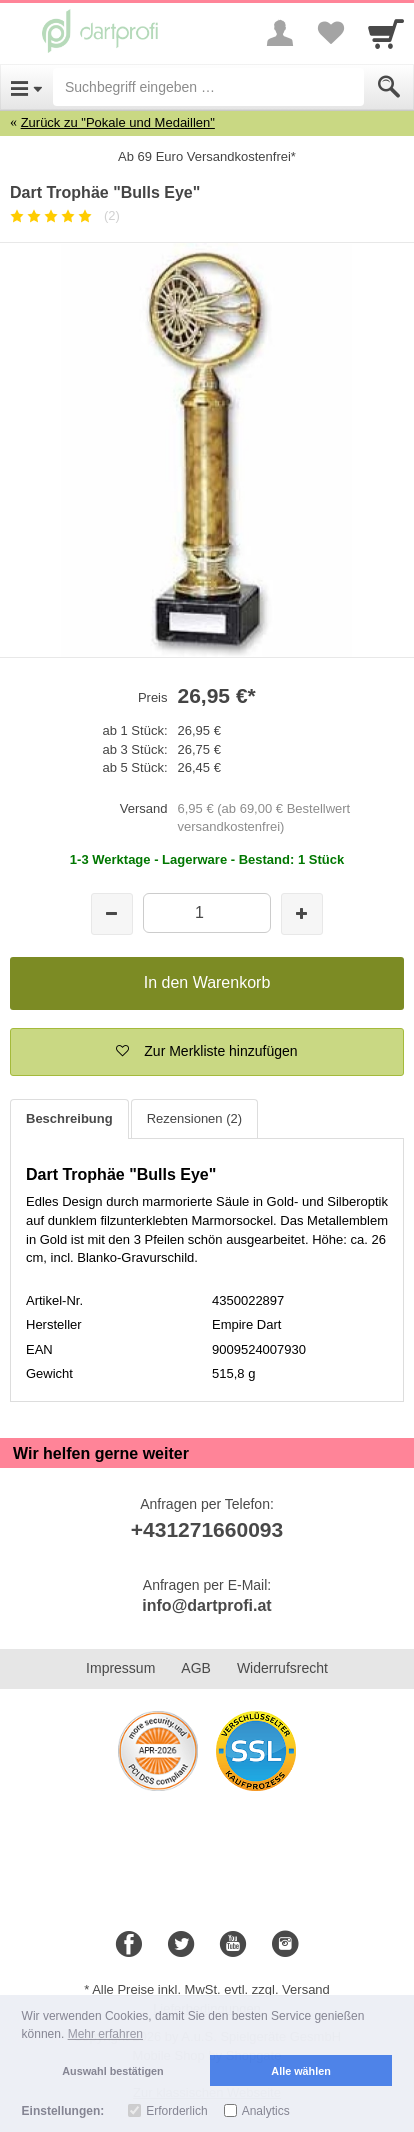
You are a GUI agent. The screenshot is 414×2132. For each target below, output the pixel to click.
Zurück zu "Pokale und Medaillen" (118, 122)
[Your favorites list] (330, 33)
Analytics (266, 2111)
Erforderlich (176, 2111)
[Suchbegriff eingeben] (208, 87)
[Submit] (389, 87)
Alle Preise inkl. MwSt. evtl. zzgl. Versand (211, 1989)
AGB (196, 1668)
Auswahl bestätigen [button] (112, 2071)
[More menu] (280, 33)
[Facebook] (129, 1945)
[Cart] (386, 33)
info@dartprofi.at (206, 1605)
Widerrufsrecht (282, 1668)
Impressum (120, 1668)
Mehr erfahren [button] (105, 2034)
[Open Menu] (26, 87)
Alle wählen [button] (300, 2071)
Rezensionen (194, 1118)
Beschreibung (69, 1118)
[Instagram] (285, 1945)
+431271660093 (207, 1529)
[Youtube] (233, 1945)
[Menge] (207, 912)
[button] (207, 1052)
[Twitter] (181, 1945)
